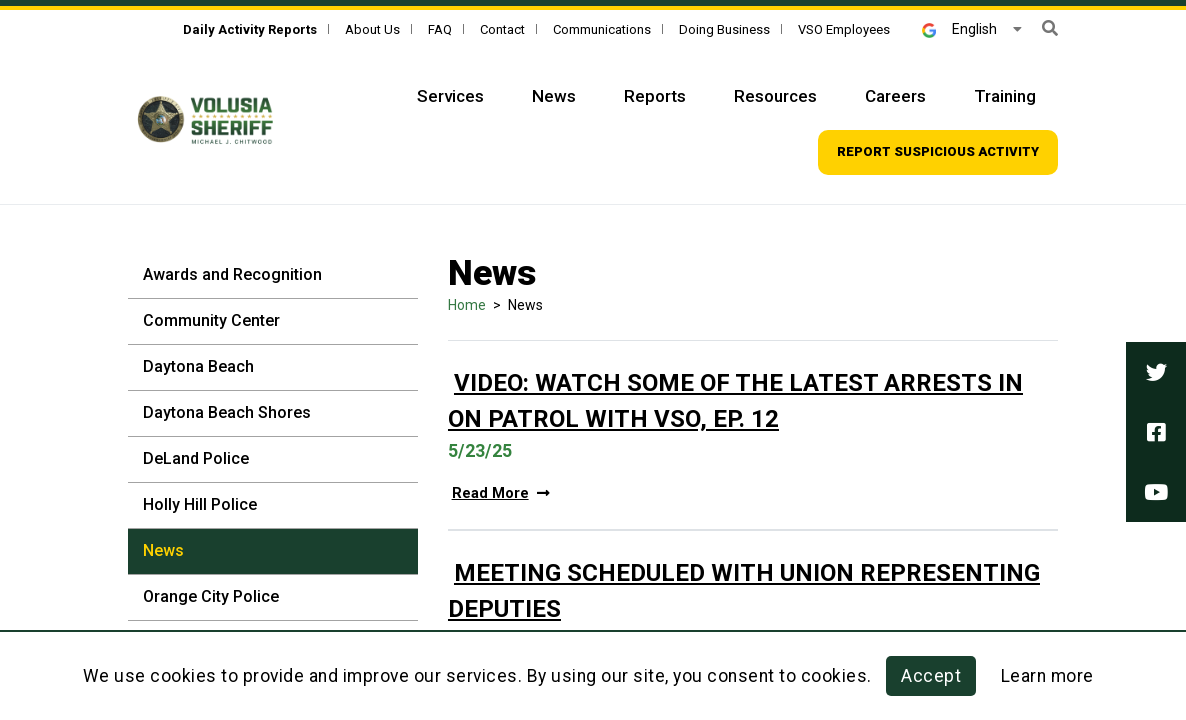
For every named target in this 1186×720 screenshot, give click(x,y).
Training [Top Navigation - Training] (1005, 96)
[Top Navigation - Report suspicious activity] (938, 152)
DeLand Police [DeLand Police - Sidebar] (196, 458)
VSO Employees (844, 29)
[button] (1050, 28)
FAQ (440, 29)
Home (467, 305)
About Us (372, 29)
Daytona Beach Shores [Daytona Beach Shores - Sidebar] (227, 412)
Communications (602, 29)
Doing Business (724, 29)
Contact (502, 29)
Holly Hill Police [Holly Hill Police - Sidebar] (200, 504)
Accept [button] (931, 676)
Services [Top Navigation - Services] (450, 96)
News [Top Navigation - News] (554, 96)
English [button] (959, 29)
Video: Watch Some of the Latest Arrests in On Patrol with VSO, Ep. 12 (735, 401)
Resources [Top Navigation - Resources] (775, 96)
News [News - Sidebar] (163, 550)
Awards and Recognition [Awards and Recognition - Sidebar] (232, 274)
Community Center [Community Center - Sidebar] (211, 320)
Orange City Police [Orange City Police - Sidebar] (211, 596)
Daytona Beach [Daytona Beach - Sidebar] (198, 366)
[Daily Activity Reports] (250, 29)
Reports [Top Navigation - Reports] (655, 96)
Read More (501, 493)
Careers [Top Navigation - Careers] (895, 96)
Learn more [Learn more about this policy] (1047, 676)
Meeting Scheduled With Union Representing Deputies (744, 591)
